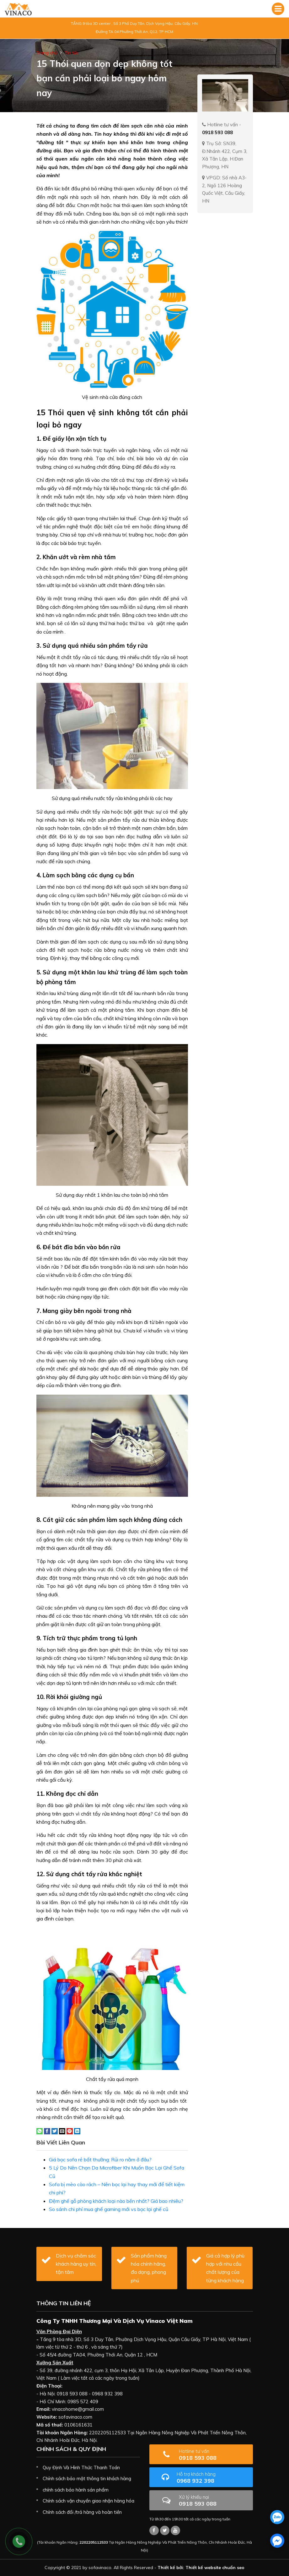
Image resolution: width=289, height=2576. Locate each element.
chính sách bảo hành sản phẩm (76, 2490)
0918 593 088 (213, 2454)
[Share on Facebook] (47, 2130)
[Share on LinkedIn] (77, 2130)
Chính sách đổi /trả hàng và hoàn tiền (82, 2512)
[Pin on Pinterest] (70, 2130)
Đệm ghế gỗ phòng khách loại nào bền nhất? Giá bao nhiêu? (116, 2201)
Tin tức (71, 53)
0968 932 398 (212, 2477)
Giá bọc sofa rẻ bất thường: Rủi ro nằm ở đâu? (100, 2159)
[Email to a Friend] (62, 2130)
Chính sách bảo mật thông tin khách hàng (87, 2478)
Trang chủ (46, 53)
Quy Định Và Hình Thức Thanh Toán (81, 2467)
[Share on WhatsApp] (39, 2130)
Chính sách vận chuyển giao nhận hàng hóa (88, 2501)
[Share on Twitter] (54, 2130)
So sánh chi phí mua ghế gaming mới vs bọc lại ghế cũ (108, 2209)
